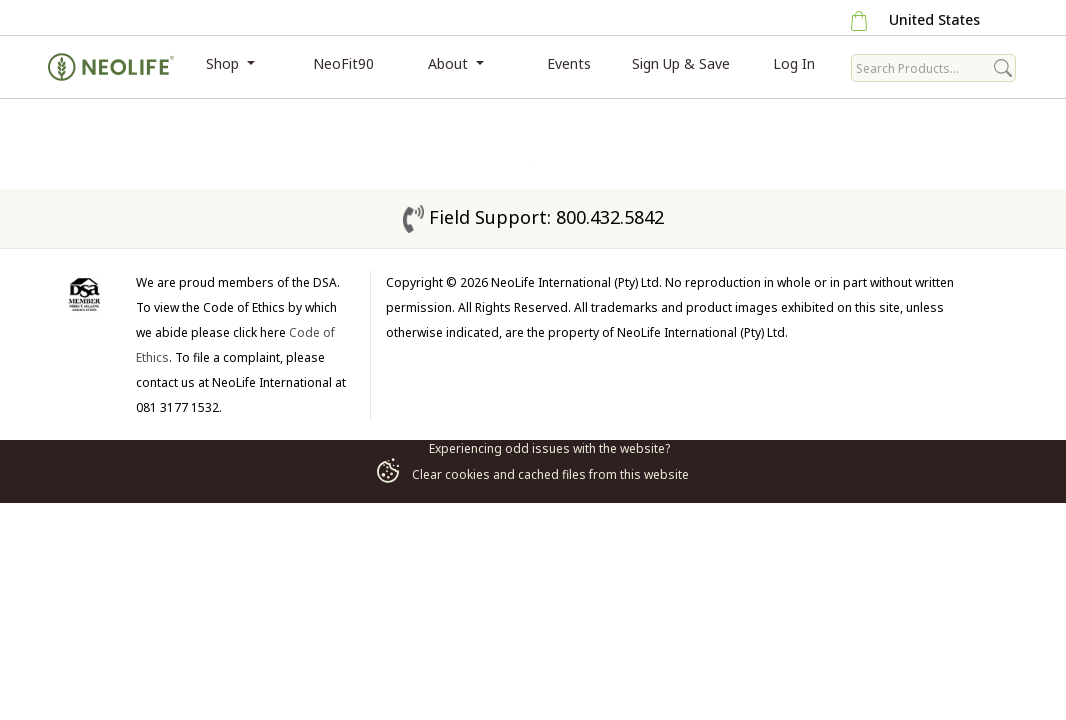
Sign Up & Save (681, 63)
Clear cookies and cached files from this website (533, 474)
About (450, 63)
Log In (794, 63)
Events (569, 63)
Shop (224, 63)
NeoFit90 (343, 63)
